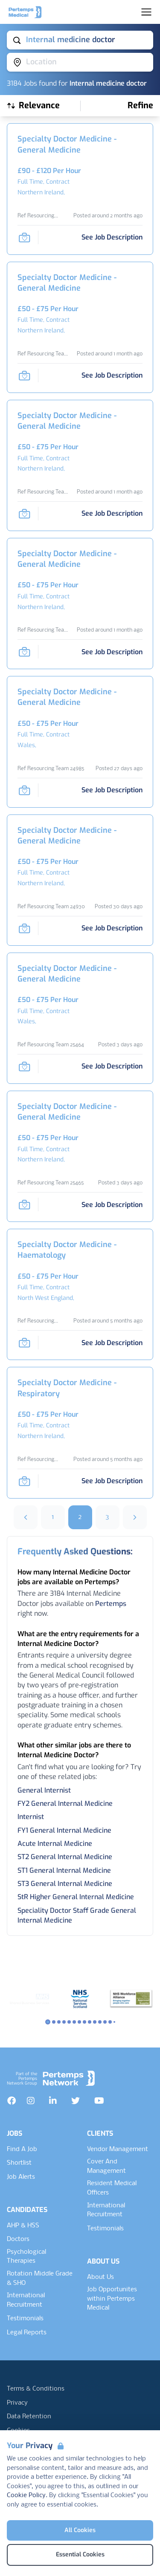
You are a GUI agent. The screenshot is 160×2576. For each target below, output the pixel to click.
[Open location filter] (80, 62)
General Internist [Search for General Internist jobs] (44, 1790)
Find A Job (22, 2149)
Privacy (17, 2403)
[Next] (135, 1517)
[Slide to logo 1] (53, 2022)
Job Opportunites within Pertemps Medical (112, 2298)
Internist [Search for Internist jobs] (30, 1816)
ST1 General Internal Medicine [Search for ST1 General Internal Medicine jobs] (64, 1870)
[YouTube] (99, 2101)
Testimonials (25, 2318)
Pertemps (110, 1603)
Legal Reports (27, 2332)
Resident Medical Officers (112, 2188)
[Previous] (26, 1517)
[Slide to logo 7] (84, 2022)
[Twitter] (75, 2101)
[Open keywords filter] (80, 40)
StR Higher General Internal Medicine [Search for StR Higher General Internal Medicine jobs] (75, 1896)
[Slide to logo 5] (74, 2022)
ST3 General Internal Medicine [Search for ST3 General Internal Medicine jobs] (64, 1883)
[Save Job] (24, 237)
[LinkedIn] (53, 2101)
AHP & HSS (23, 2225)
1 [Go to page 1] (53, 1517)
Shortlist (19, 2163)
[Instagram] (30, 2101)
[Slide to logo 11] (105, 2022)
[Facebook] (11, 2101)
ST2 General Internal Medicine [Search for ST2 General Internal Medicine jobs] (64, 1856)
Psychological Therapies (26, 2257)
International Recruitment (26, 2300)
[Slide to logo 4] (69, 2022)
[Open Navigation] (146, 12)
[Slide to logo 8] (89, 2022)
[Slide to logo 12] (110, 2022)
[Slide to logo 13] (114, 2022)
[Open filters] (140, 106)
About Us (100, 2277)
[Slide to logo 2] (59, 2022)
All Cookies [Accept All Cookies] (80, 2530)
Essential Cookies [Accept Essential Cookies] (80, 2554)
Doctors (18, 2239)
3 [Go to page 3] (107, 1517)
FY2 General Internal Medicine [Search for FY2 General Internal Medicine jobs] (65, 1803)
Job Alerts (21, 2177)
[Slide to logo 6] (79, 2022)
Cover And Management (106, 2166)
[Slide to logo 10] (100, 2022)
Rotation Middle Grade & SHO (40, 2278)
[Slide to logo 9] (94, 2022)
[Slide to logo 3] (64, 2022)
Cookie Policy (26, 2495)
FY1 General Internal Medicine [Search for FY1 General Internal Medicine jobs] (64, 1830)
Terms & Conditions (35, 2388)
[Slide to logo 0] (47, 2021)
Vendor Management (117, 2149)
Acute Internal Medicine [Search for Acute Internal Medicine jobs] (54, 1843)
